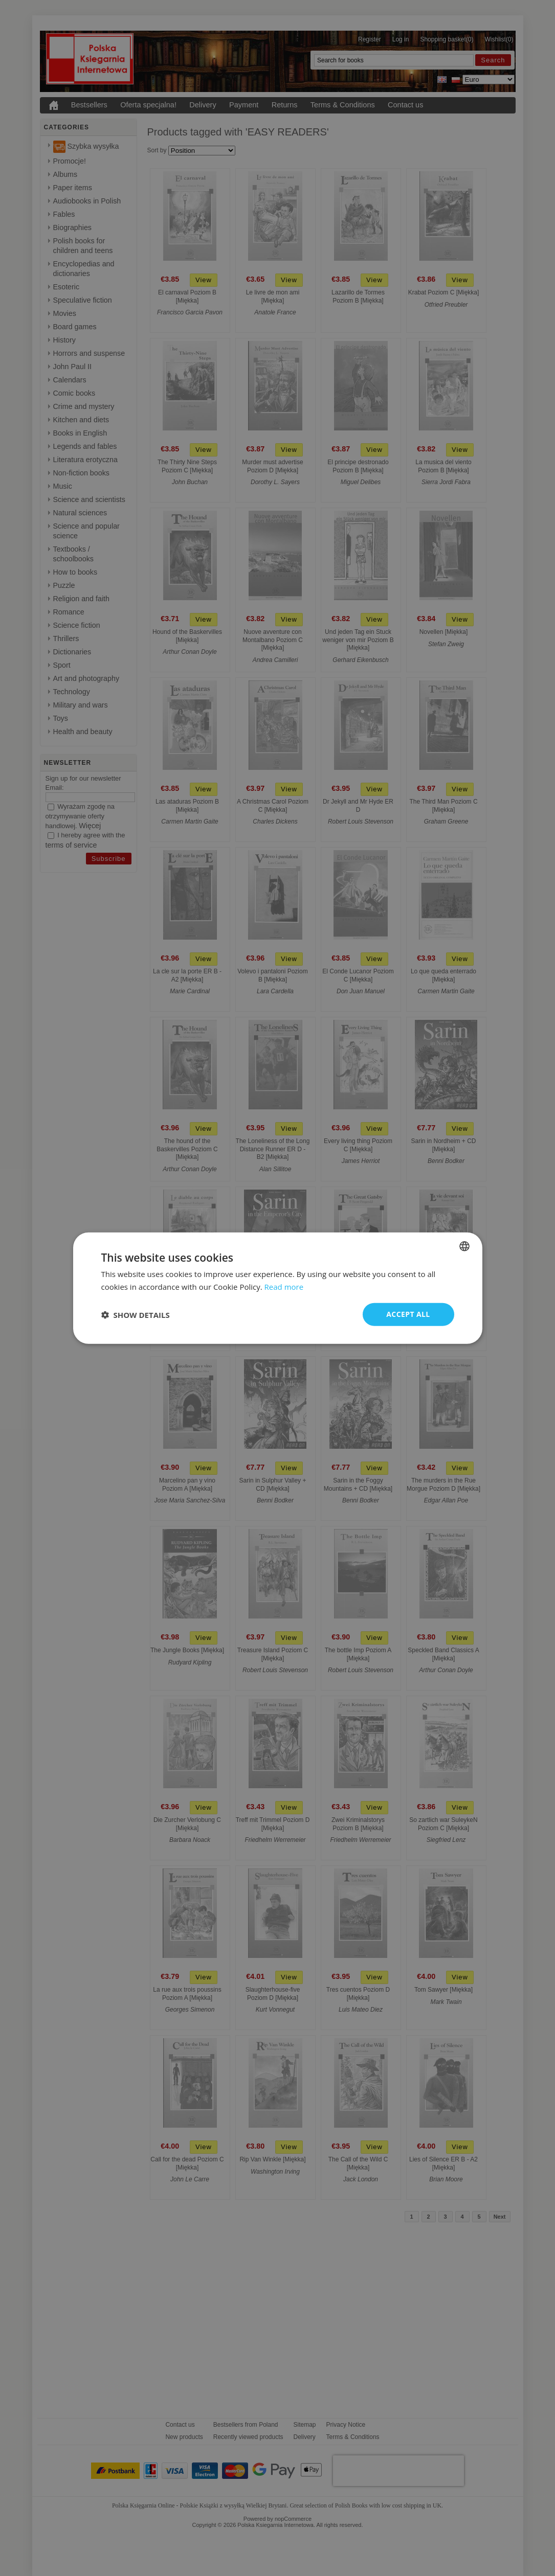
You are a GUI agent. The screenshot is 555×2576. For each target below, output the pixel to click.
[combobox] (464, 1246)
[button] (135, 1314)
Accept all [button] (408, 1314)
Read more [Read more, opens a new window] (284, 1286)
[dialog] (277, 1288)
